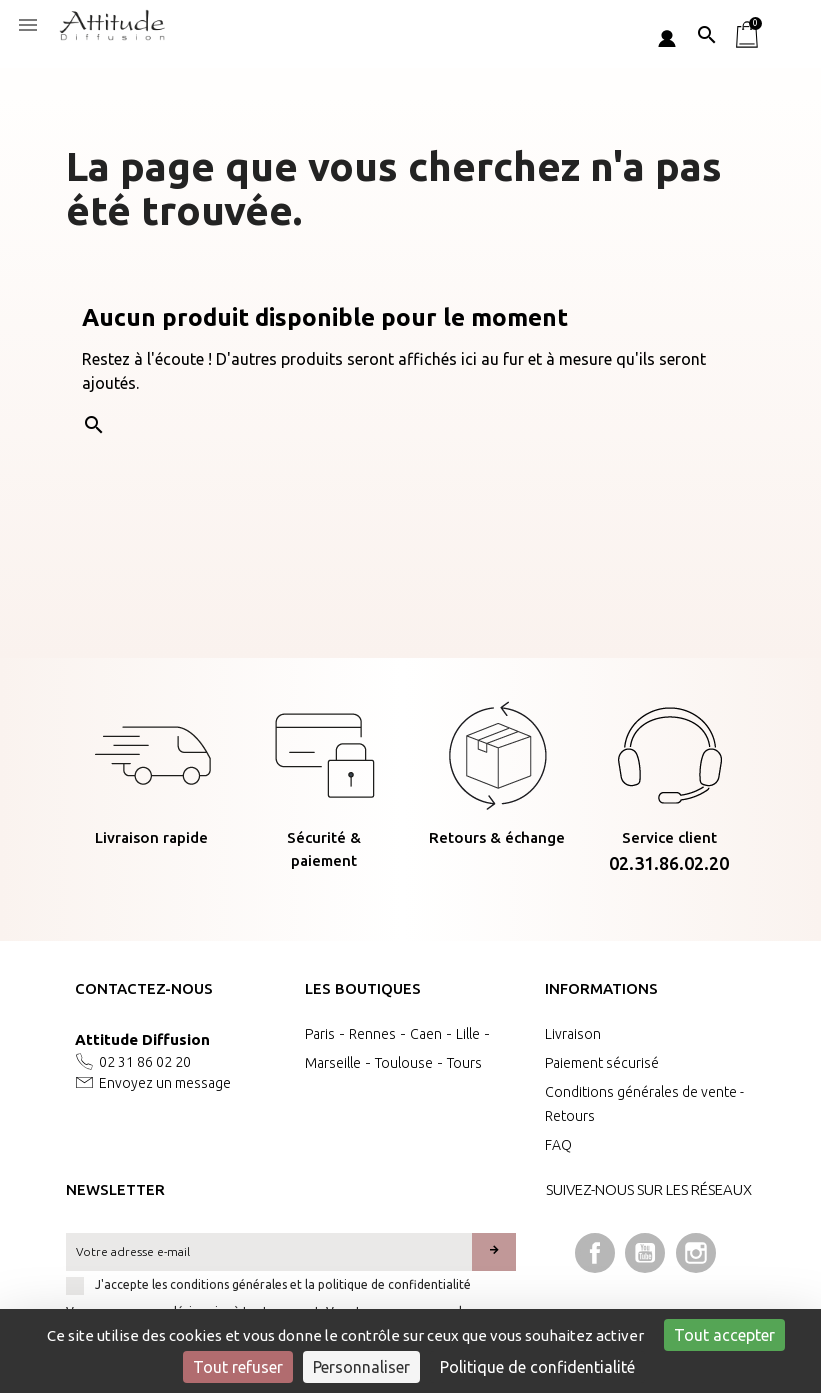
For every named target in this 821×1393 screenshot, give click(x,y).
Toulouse (404, 1063)
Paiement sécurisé (602, 1063)
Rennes (372, 1034)
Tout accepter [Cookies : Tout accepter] (724, 1335)
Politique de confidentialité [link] (537, 1367)
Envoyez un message (165, 1083)
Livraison (573, 1034)
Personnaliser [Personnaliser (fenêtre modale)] (361, 1367)
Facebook (595, 1253)
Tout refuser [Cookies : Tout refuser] (238, 1367)
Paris (320, 1034)
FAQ (558, 1145)
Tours (464, 1063)
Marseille (333, 1063)
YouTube (645, 1253)
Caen (426, 1034)
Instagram (696, 1253)
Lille (468, 1034)
